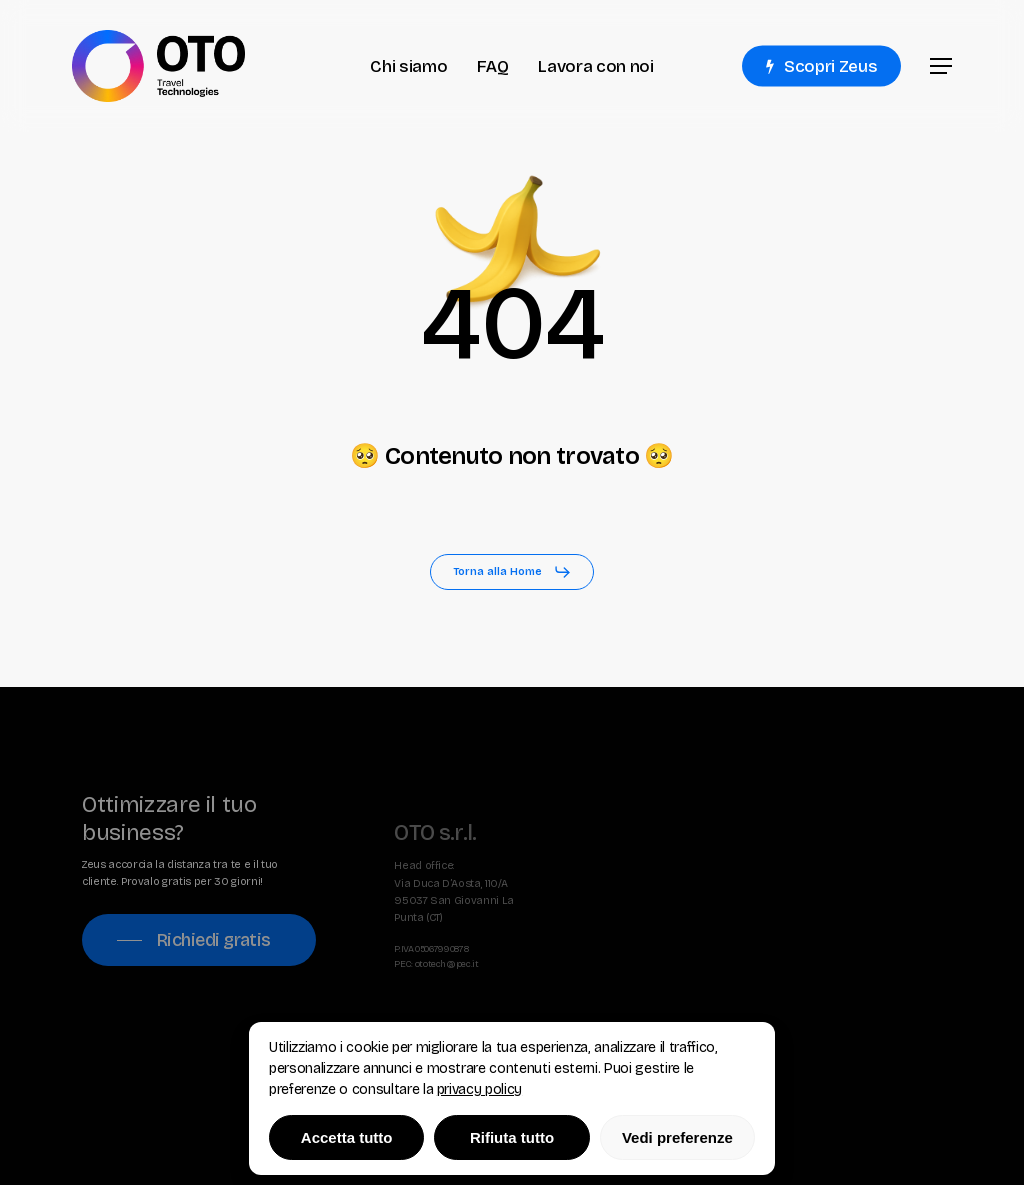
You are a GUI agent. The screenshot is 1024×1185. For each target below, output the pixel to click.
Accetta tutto (347, 1137)
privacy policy (479, 1089)
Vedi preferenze (677, 1137)
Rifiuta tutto (512, 1137)
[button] (941, 66)
